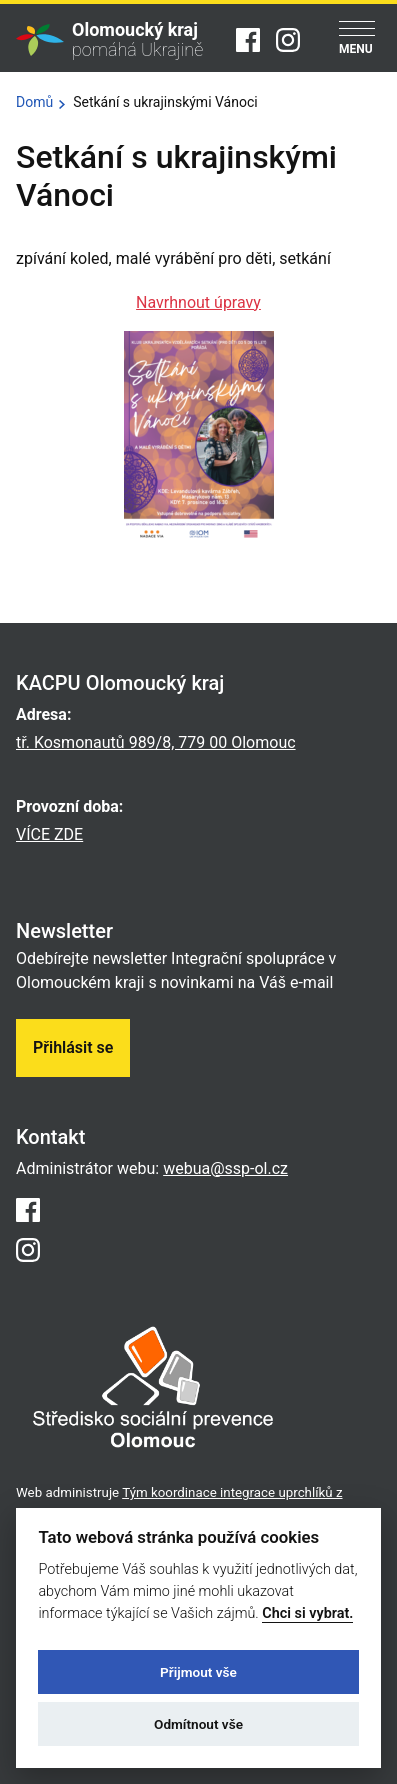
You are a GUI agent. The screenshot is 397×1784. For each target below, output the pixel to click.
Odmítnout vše (198, 1724)
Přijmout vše (198, 1672)
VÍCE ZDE (49, 834)
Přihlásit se (73, 1047)
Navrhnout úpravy (198, 302)
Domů (34, 102)
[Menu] (357, 39)
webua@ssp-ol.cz (225, 1168)
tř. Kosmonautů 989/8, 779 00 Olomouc (156, 742)
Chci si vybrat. (307, 1613)
